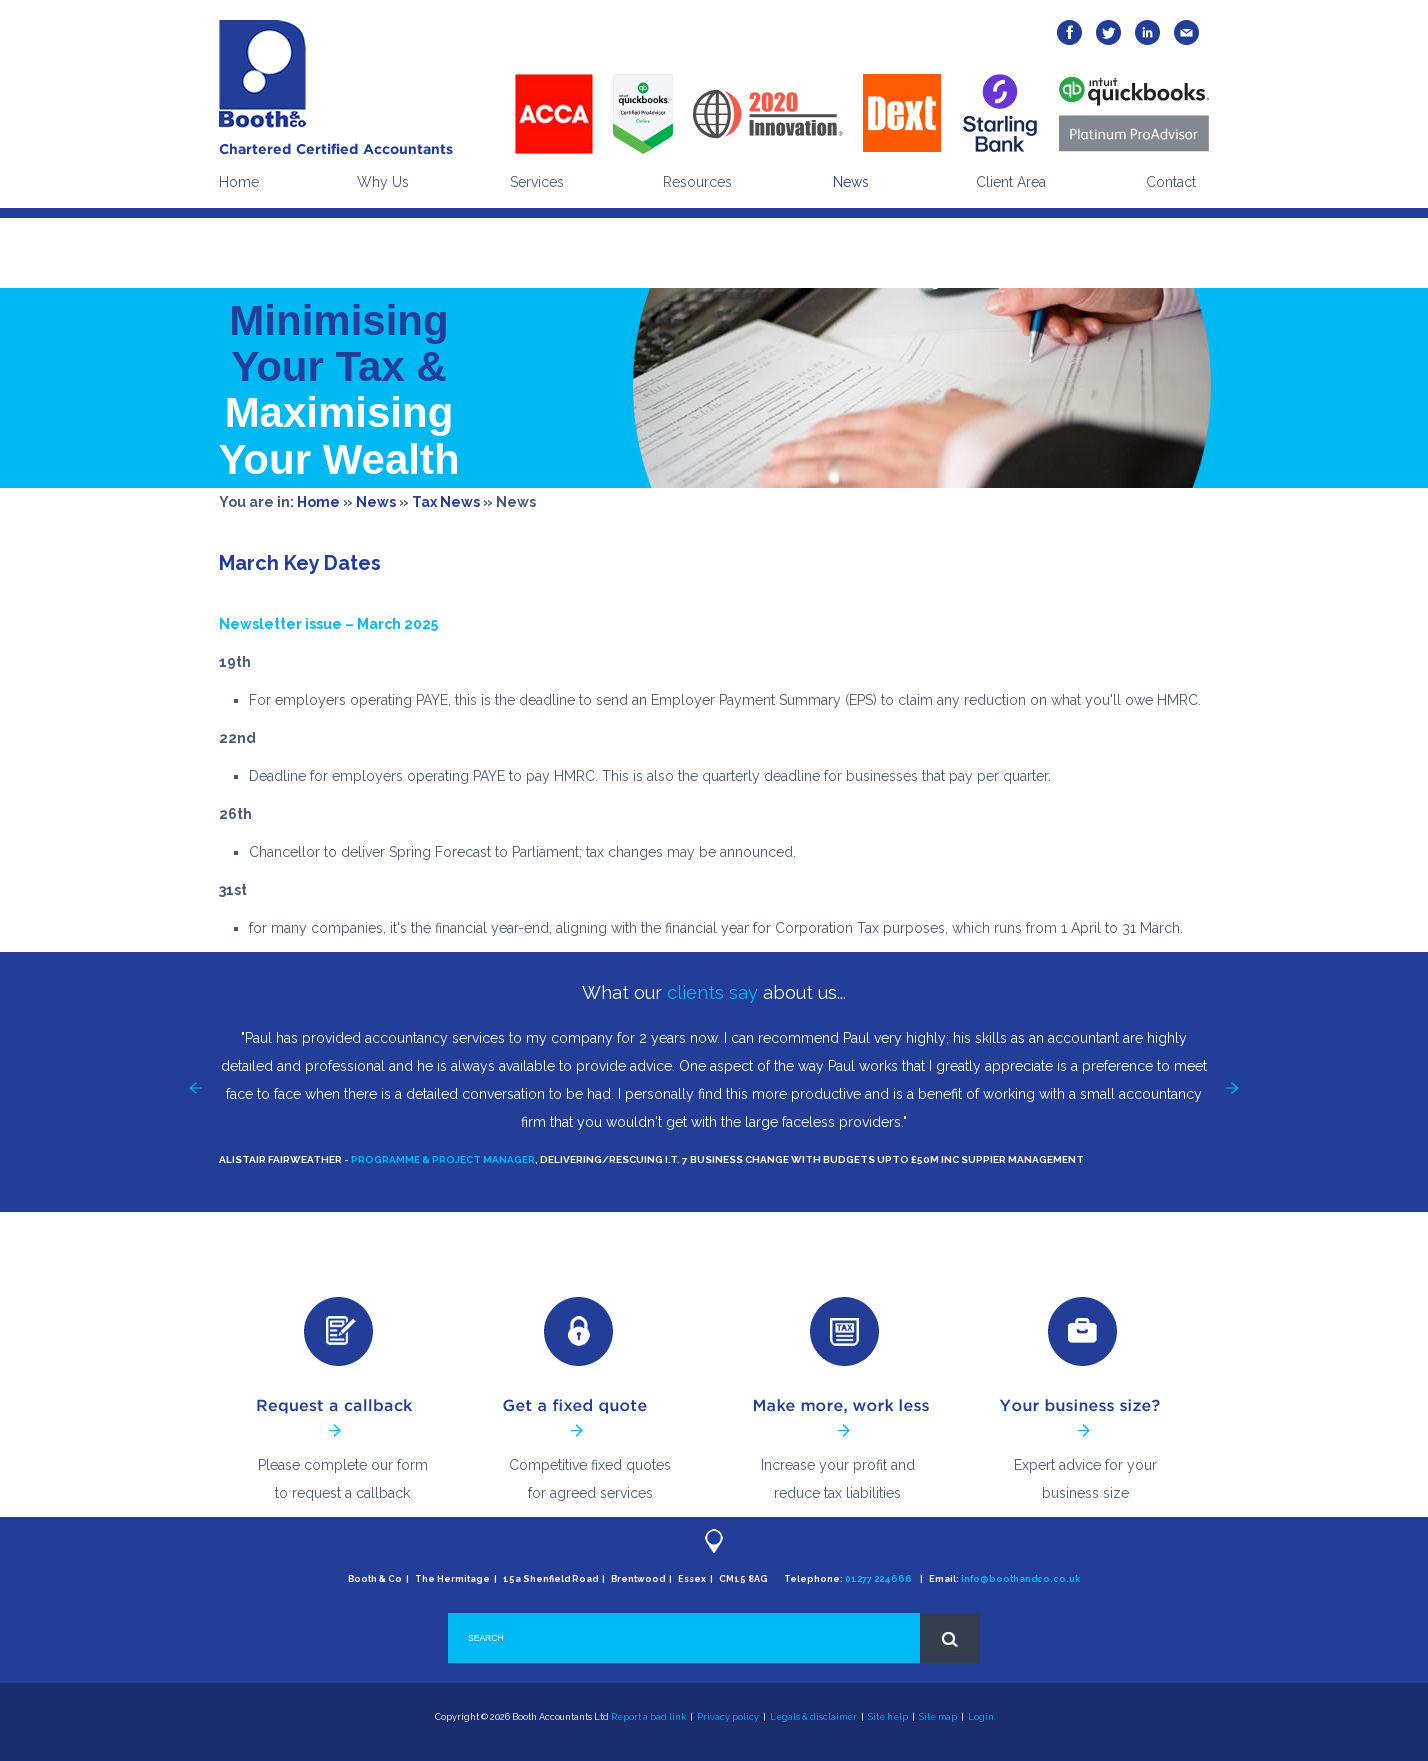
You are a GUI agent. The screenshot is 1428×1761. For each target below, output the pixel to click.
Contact (1171, 182)
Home (239, 182)
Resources (697, 182)
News (851, 182)
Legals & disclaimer (813, 1717)
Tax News (446, 502)
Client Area (1011, 182)
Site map (938, 1717)
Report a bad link (648, 1717)
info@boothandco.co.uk (1020, 1579)
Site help (888, 1717)
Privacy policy (728, 1717)
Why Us (383, 182)
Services (537, 182)
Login (981, 1717)
